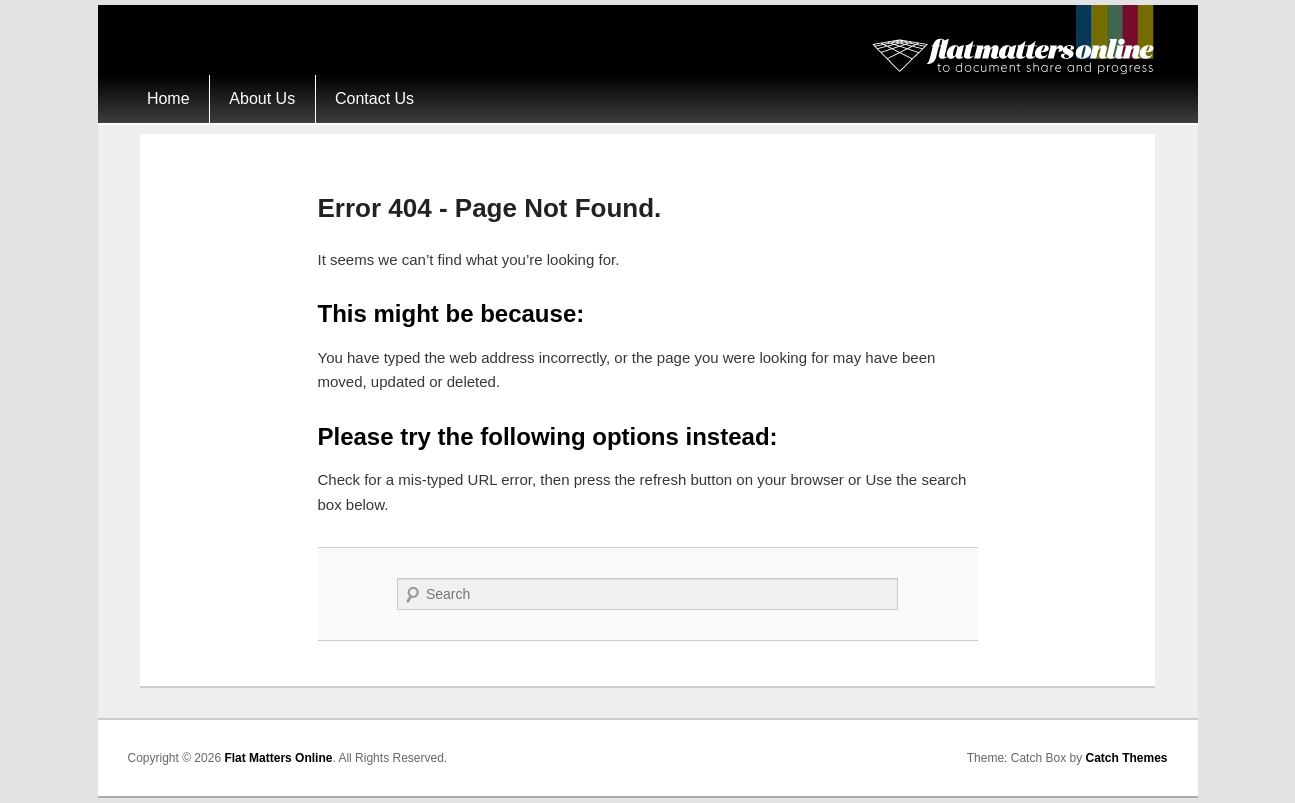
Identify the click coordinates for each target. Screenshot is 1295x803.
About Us (262, 98)
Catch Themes (1126, 758)
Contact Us (374, 98)
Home (168, 98)
